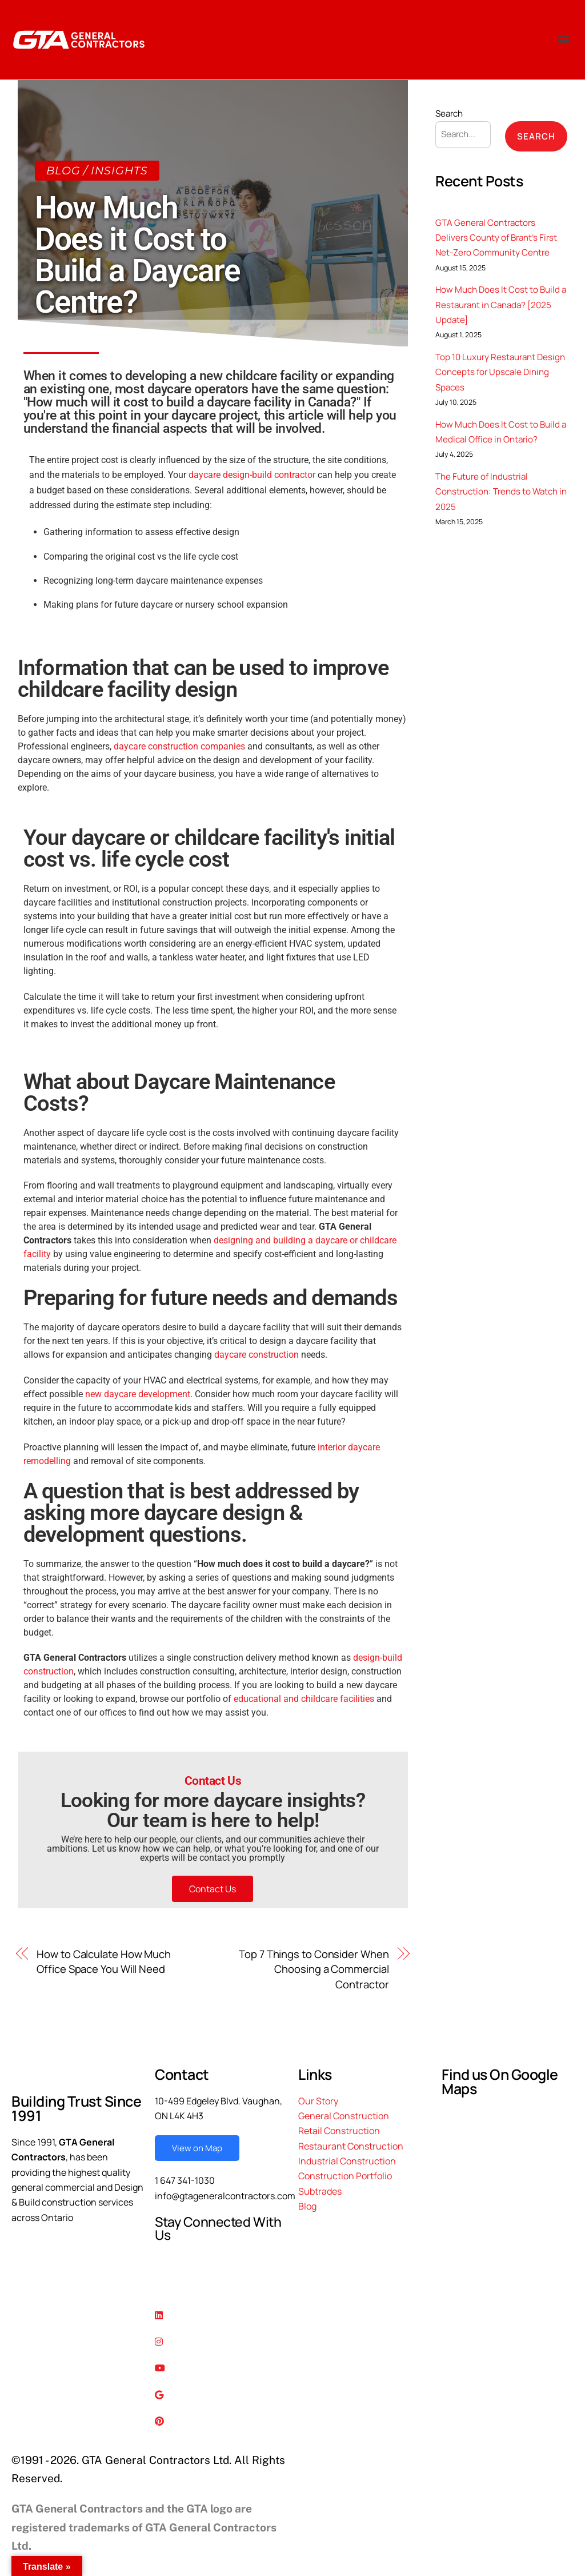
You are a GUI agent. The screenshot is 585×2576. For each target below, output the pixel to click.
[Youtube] (221, 2367)
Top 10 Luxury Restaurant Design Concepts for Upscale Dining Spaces (500, 372)
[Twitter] (221, 2287)
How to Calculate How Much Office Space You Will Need (104, 1961)
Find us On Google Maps (500, 2081)
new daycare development (137, 1394)
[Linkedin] (221, 2314)
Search (449, 113)
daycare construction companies (179, 746)
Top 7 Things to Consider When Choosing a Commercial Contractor (313, 1969)
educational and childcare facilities (304, 1698)
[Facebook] (221, 2261)
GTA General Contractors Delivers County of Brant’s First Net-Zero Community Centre (496, 238)
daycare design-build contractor (252, 474)
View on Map (197, 2148)
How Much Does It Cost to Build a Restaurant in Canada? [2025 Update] (500, 305)
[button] (564, 39)
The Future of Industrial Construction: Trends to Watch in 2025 (501, 491)
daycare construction (256, 1354)
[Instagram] (221, 2340)
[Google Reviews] (221, 2393)
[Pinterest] (221, 2419)
